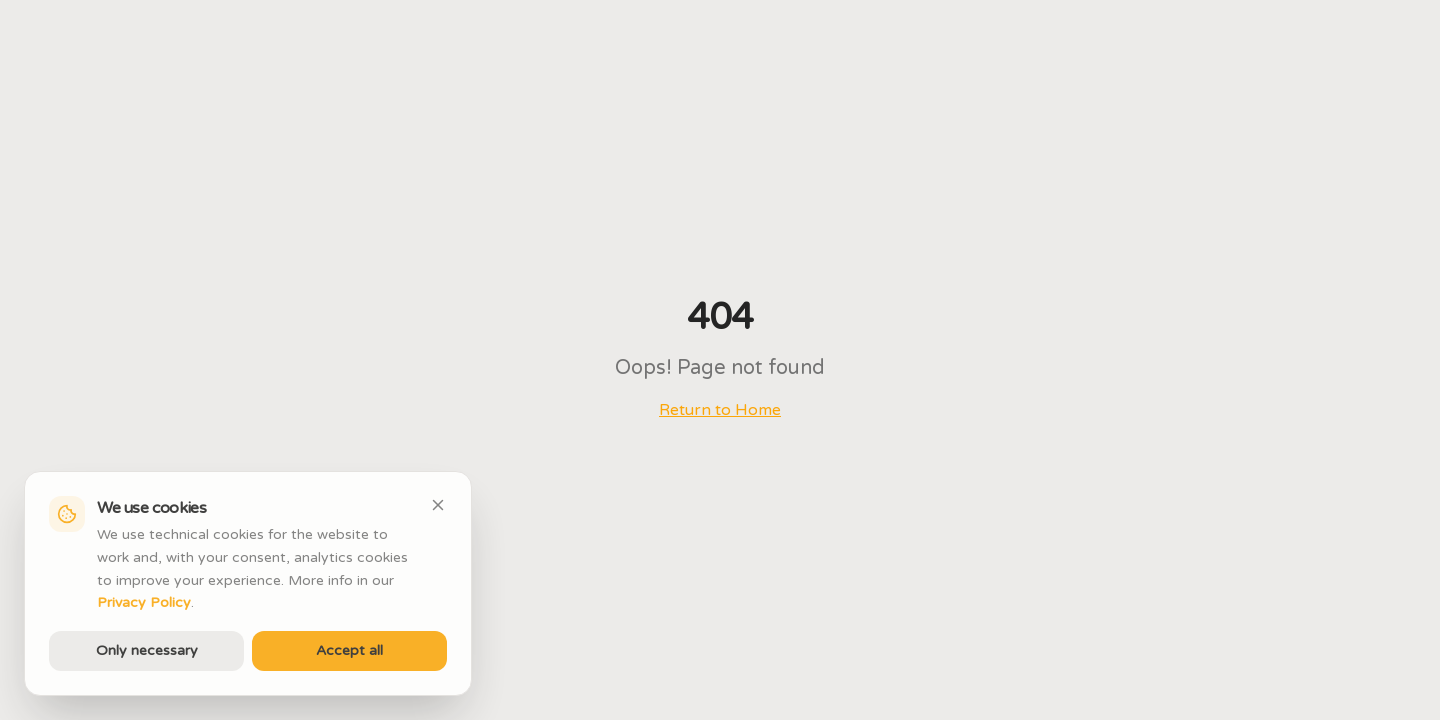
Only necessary (147, 650)
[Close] (438, 505)
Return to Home (720, 410)
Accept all (349, 650)
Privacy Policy (144, 602)
